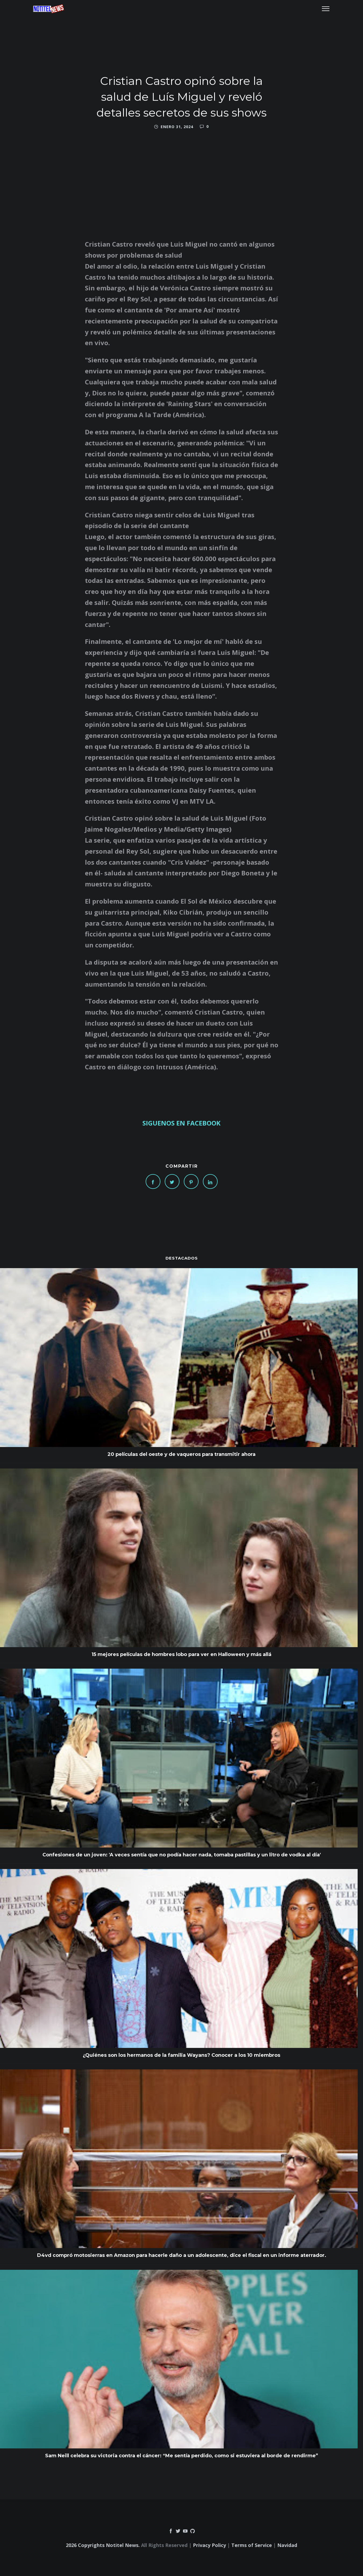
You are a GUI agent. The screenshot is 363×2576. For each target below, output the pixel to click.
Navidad (287, 2545)
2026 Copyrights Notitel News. (103, 2545)
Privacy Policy (209, 2545)
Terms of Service (251, 2545)
